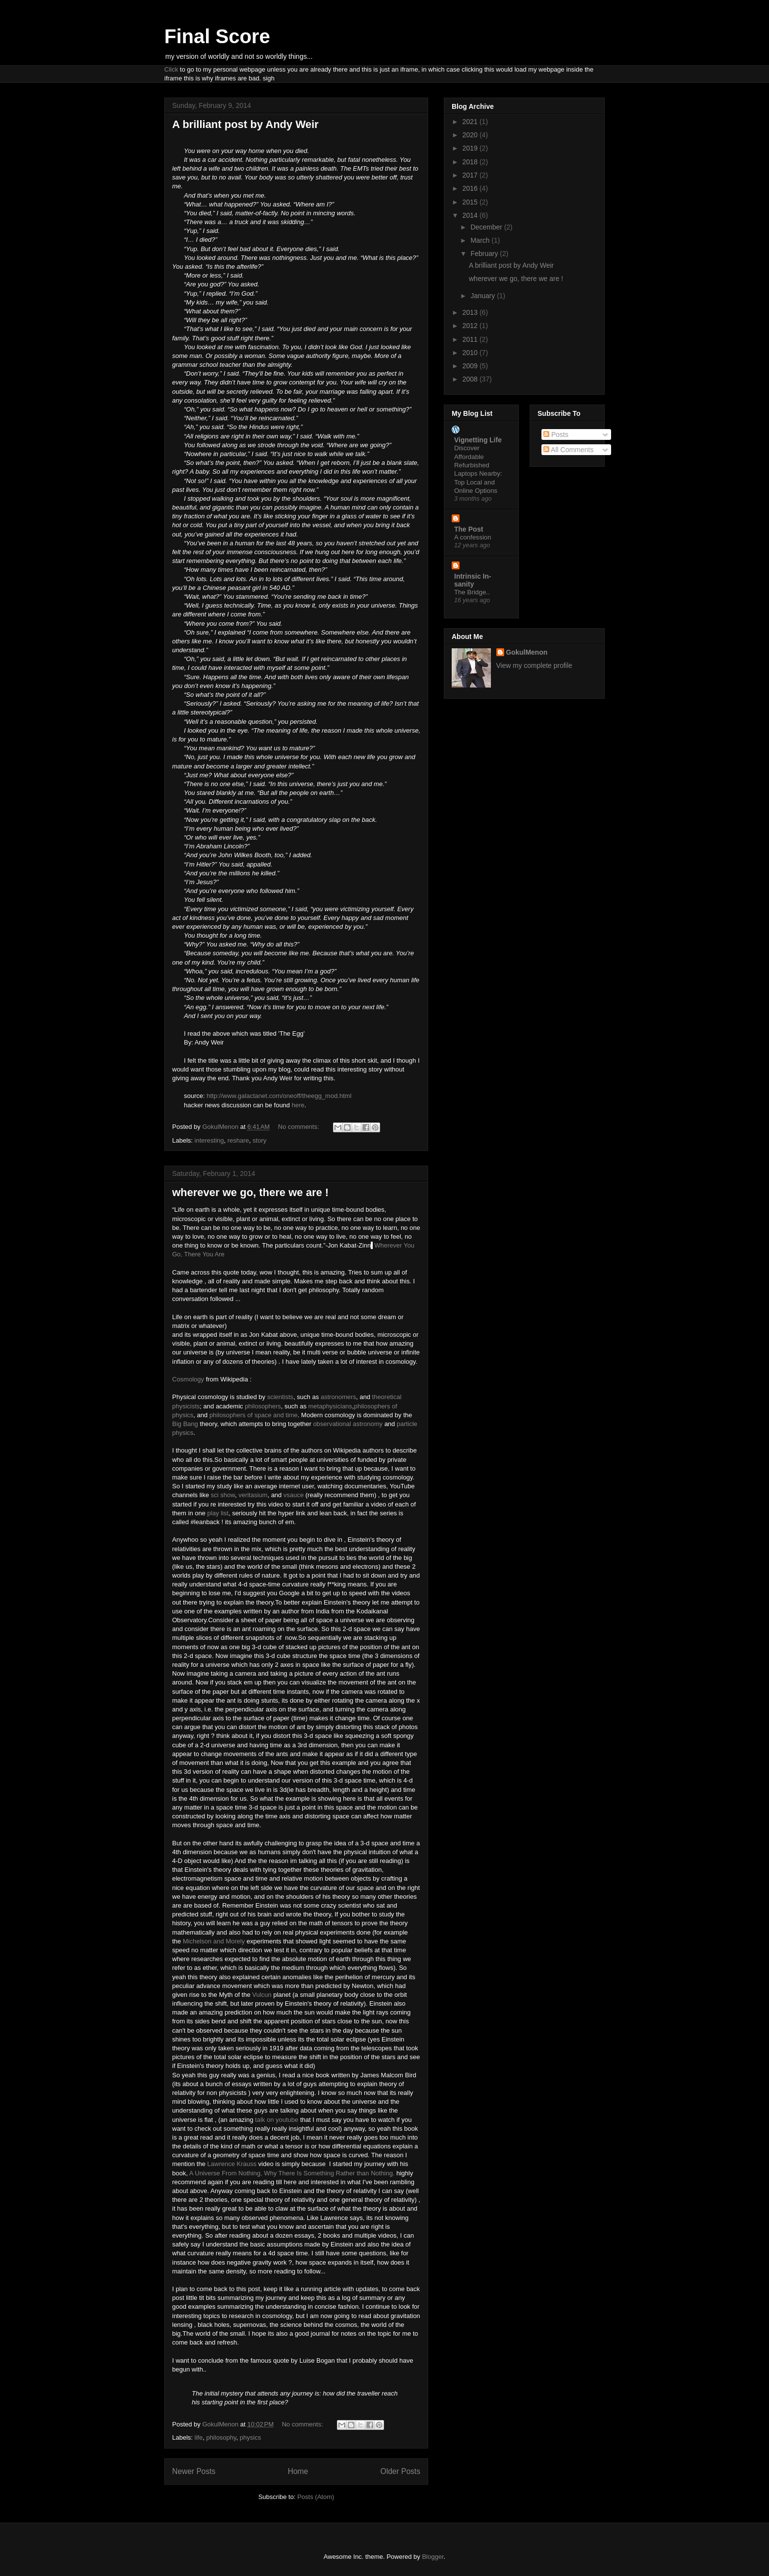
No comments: (299, 1126)
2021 (471, 122)
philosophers (263, 1406)
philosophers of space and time (253, 1415)
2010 (471, 353)
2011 (471, 339)
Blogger (432, 2556)
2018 (471, 162)
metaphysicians (330, 1406)
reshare (238, 1140)
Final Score (217, 36)
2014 (471, 215)
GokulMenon (527, 652)
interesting (209, 1140)
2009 (471, 366)
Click (171, 69)
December (487, 227)
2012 (471, 326)
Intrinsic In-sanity (472, 580)
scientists (280, 1397)
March (480, 240)
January (483, 296)
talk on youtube (275, 2119)
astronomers (338, 1397)
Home (298, 2471)
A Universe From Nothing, (226, 2173)
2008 (471, 379)
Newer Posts (193, 2471)
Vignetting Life (478, 440)
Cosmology (188, 1379)
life (199, 2437)
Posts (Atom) (315, 2496)
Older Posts (400, 2471)
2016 (471, 188)
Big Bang (185, 1424)
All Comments (568, 450)
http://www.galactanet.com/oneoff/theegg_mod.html (278, 1095)
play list (218, 1513)
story (259, 1140)
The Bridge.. (471, 592)
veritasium (252, 1495)
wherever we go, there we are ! (250, 1192)
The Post (468, 529)
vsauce (293, 1495)
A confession (472, 537)
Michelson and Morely (214, 1941)
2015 (471, 202)
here (298, 1105)
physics (250, 2437)
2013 (471, 312)
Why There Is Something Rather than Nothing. (329, 2173)
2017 (471, 175)
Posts (555, 434)
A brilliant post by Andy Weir (245, 124)
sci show (223, 1495)
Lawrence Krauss (231, 2164)
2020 (471, 135)
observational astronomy (348, 1424)
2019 (471, 148)
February (485, 253)
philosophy (221, 2437)
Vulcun (262, 1994)
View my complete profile (534, 665)
